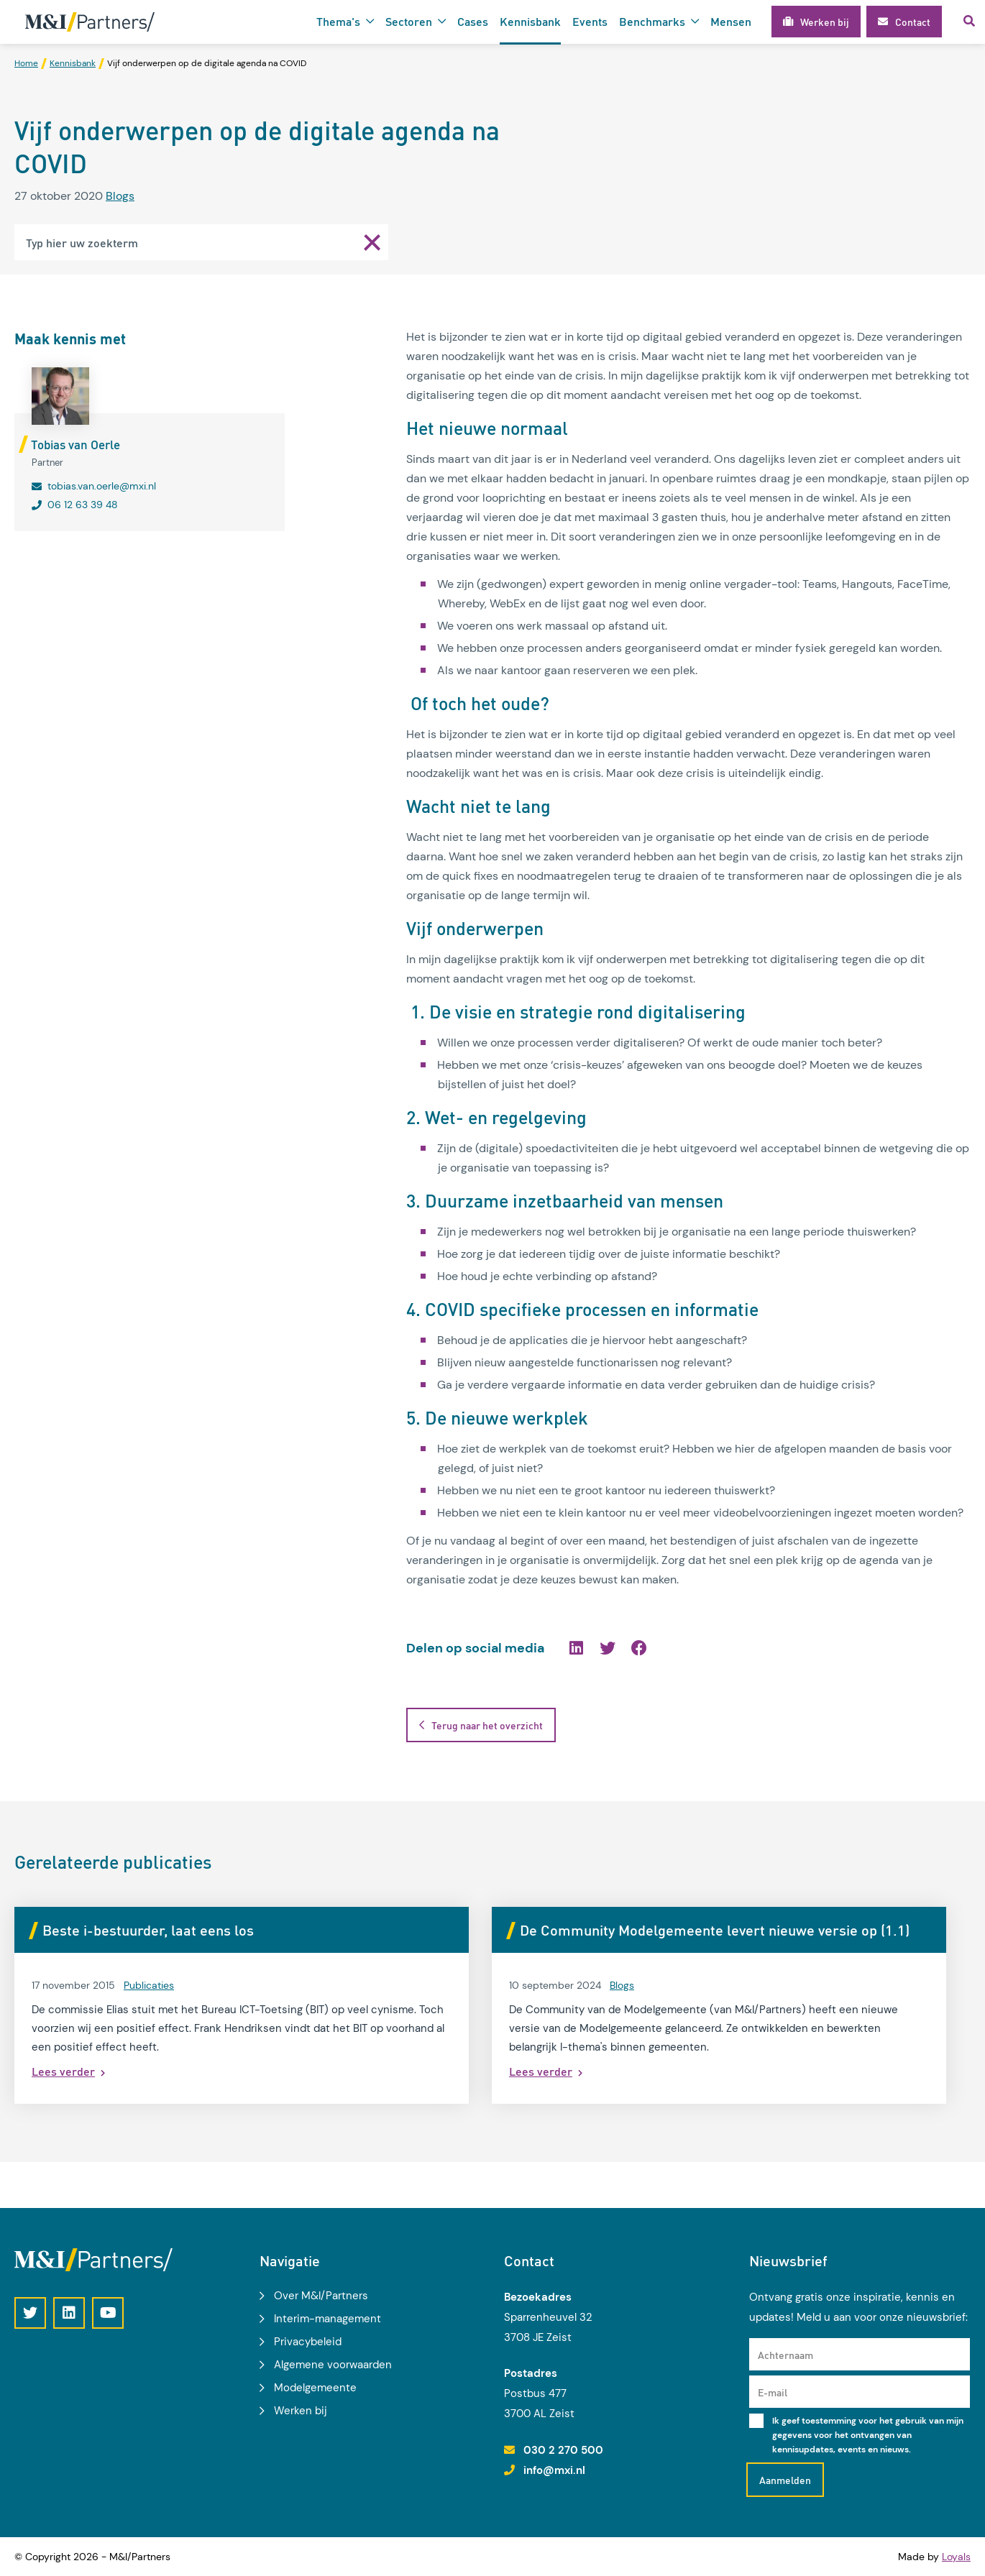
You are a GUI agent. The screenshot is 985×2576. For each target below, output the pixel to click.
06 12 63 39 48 (82, 504)
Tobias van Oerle (75, 444)
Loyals (956, 2556)
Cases (472, 21)
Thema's (338, 21)
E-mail (772, 2392)
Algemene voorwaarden (333, 2365)
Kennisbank (530, 21)
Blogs (120, 195)
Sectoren (408, 21)
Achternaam (785, 2354)
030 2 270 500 (563, 2450)
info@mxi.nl (554, 2470)
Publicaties (149, 2008)
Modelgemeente (315, 2387)
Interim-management (327, 2319)
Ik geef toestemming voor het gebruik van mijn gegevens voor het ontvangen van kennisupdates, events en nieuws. (867, 2435)
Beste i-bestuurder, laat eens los (148, 1929)
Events (590, 21)
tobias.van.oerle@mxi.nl (101, 485)
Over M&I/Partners (321, 2295)
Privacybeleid (308, 2341)
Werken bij (300, 2411)
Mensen (730, 21)
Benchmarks (652, 21)
